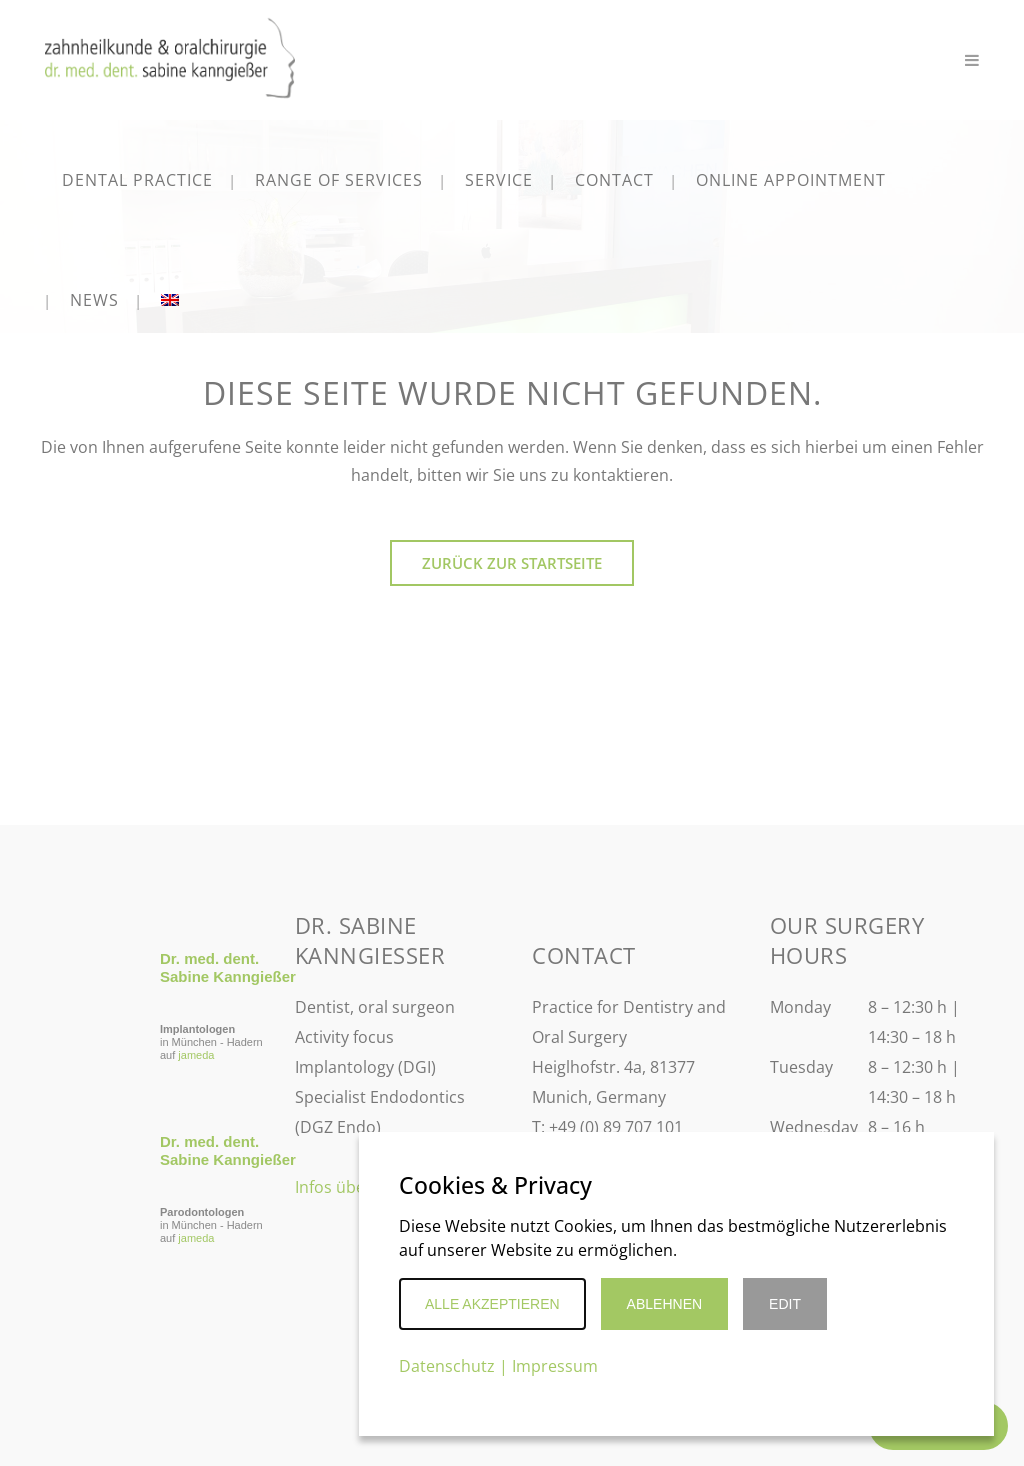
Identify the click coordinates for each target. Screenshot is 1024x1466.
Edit (785, 1304)
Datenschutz (447, 1366)
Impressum (555, 1366)
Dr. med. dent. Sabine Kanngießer (228, 967)
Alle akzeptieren (492, 1304)
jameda (196, 1055)
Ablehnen (664, 1304)
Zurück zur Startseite (512, 563)
